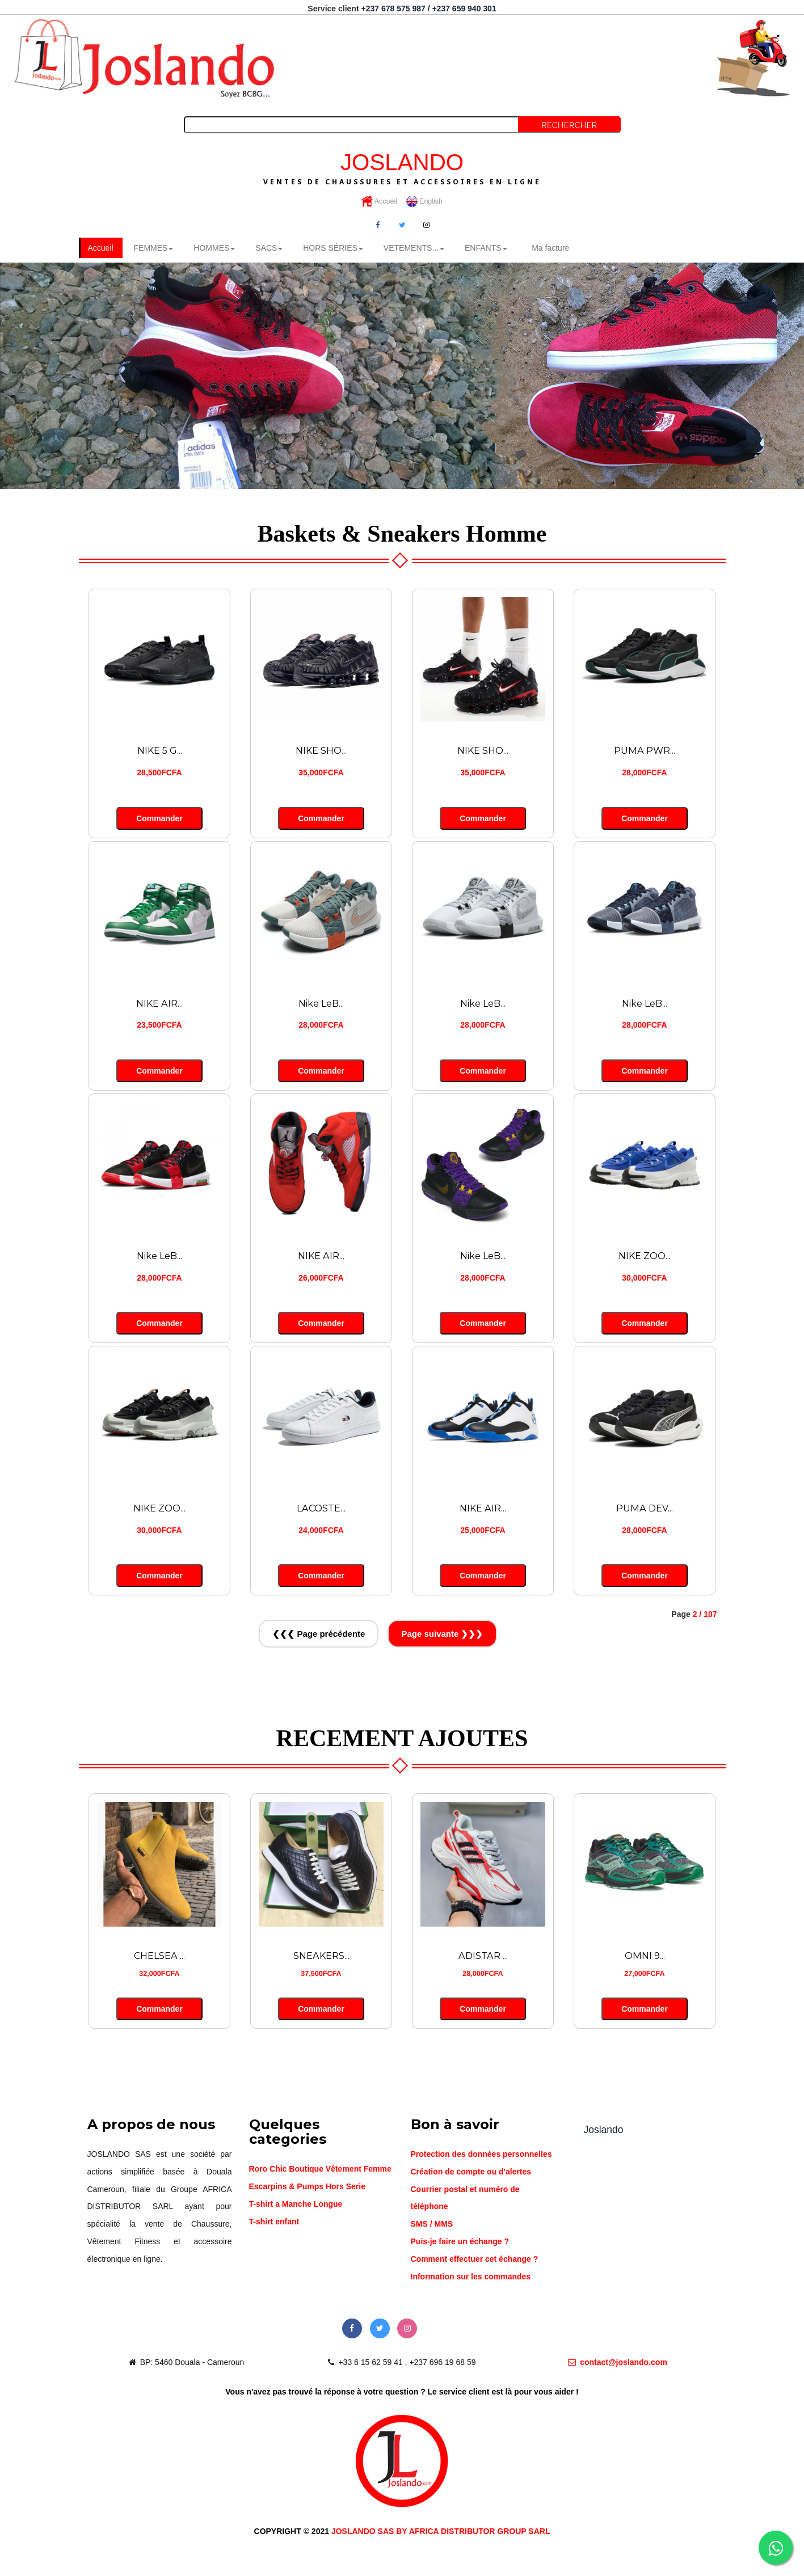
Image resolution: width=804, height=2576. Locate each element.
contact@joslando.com (617, 2361)
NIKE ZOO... (644, 1255)
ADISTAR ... (483, 1955)
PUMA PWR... (645, 750)
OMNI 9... (645, 1955)
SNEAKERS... (321, 1955)
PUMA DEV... (644, 1507)
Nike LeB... (321, 1002)
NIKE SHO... (321, 750)
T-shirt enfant (274, 2221)
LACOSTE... (321, 1507)
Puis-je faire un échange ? (460, 2240)
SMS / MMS (432, 2223)
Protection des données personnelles (481, 2153)
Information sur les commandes (471, 2276)
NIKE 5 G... (159, 750)
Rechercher (569, 125)
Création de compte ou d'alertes (471, 2171)
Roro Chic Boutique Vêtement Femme (320, 2168)
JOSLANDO (402, 167)
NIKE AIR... (159, 1002)
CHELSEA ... (159, 1955)
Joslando (604, 2129)
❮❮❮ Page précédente (318, 1633)
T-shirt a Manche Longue (296, 2203)
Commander (159, 817)
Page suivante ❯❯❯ (442, 1633)
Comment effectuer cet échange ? (474, 2258)
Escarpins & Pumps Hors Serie (307, 2185)
